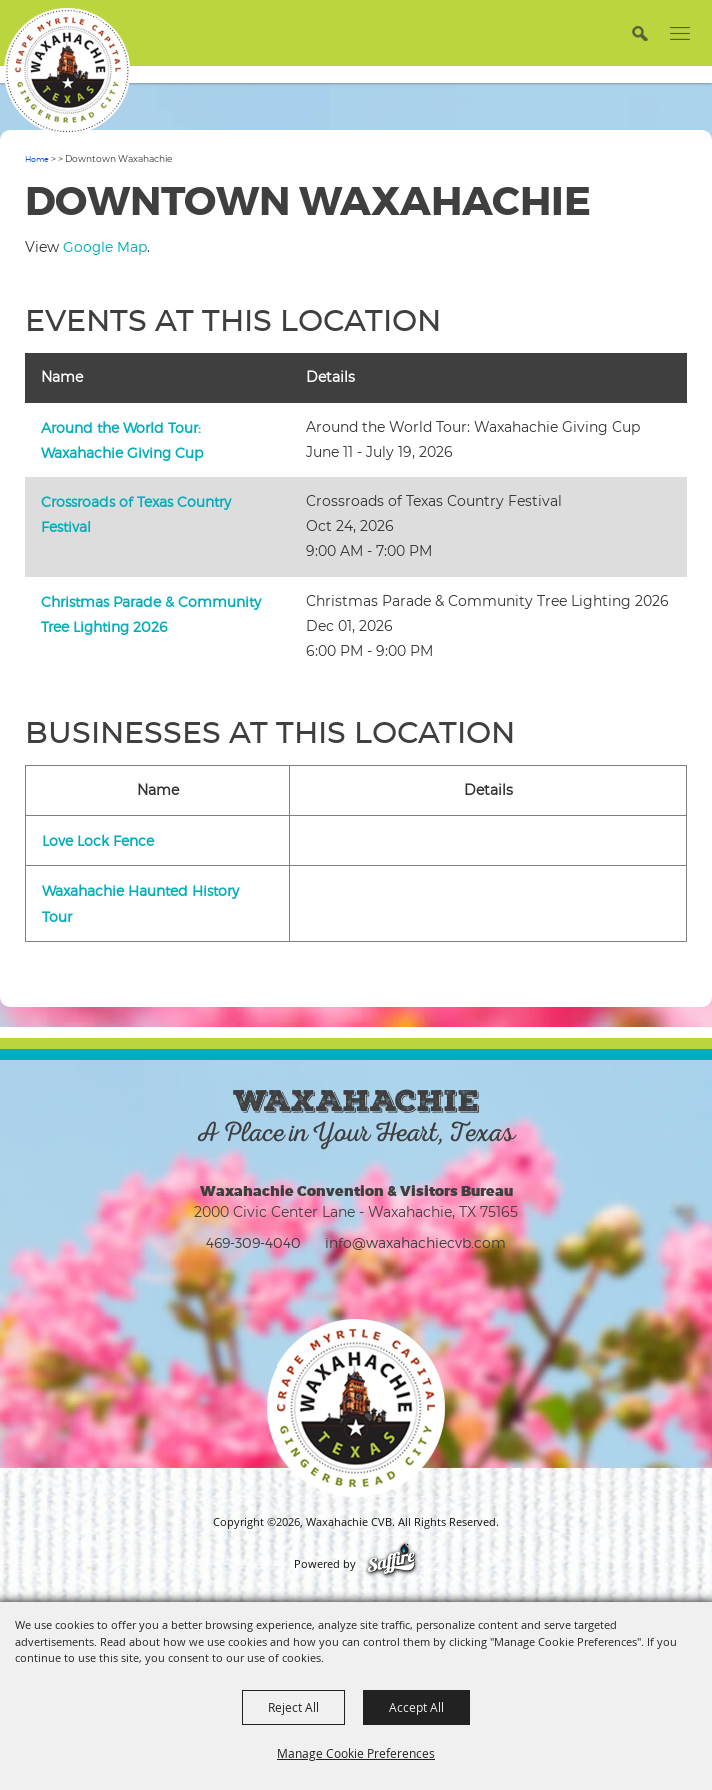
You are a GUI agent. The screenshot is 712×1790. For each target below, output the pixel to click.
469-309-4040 (253, 1242)
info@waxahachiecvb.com (415, 1242)
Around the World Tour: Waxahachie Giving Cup (122, 440)
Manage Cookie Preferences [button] (356, 1753)
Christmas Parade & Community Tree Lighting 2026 (151, 614)
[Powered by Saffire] (391, 1564)
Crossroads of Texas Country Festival (136, 514)
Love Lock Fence (98, 840)
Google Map (105, 246)
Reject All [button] (293, 1707)
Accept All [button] (416, 1707)
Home (37, 159)
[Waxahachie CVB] (67, 71)
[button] (639, 32)
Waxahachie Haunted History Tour (140, 903)
